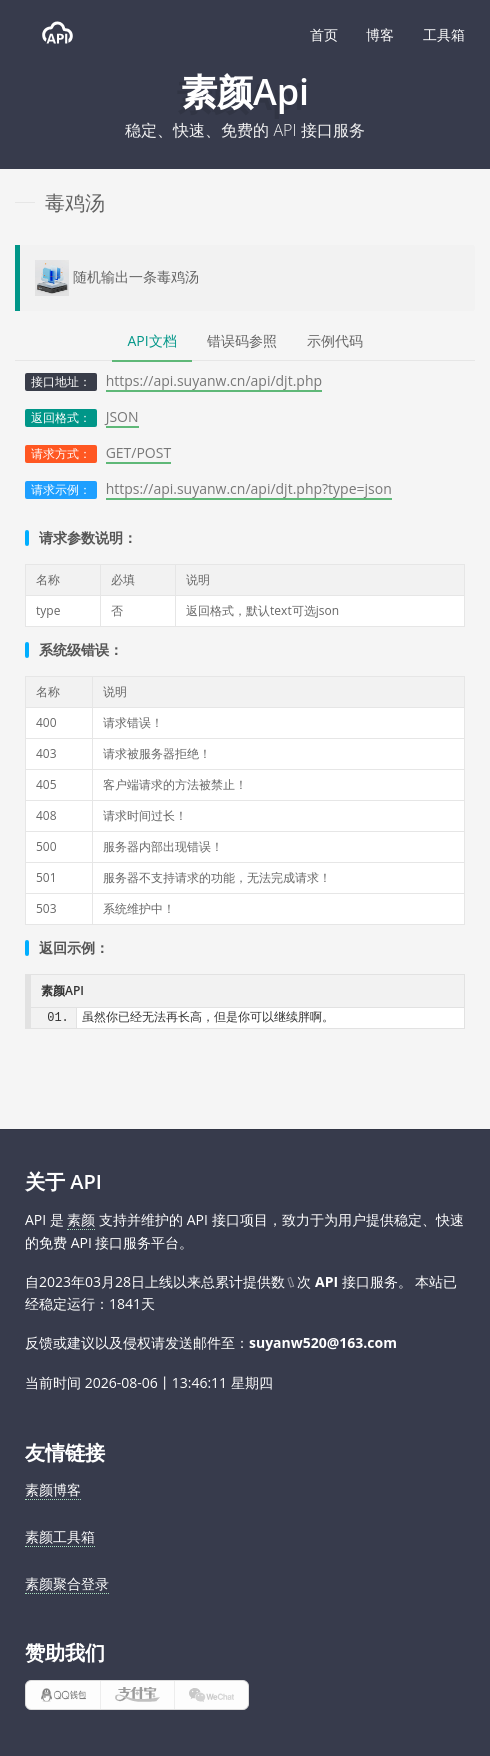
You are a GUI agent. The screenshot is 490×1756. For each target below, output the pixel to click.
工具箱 (444, 34)
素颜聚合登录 (67, 1583)
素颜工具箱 (60, 1536)
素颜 (81, 1219)
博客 (380, 34)
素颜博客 (53, 1489)
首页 (324, 34)
